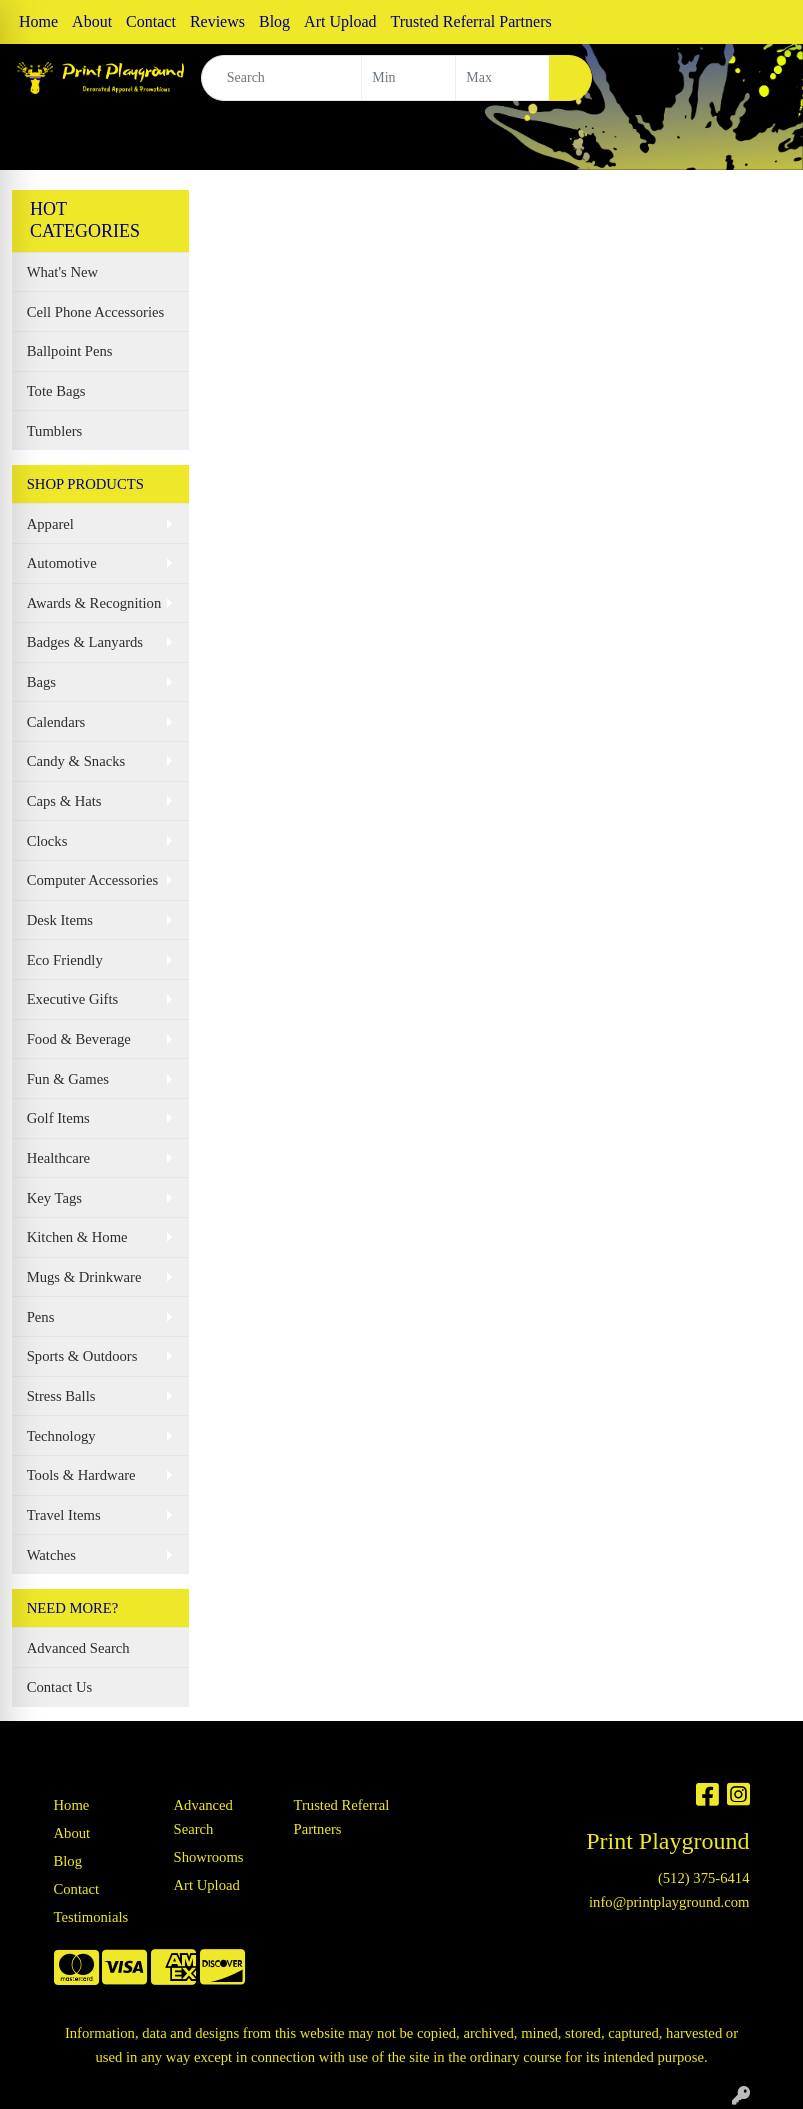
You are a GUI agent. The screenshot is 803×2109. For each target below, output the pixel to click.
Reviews (217, 21)
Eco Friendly (65, 960)
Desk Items (60, 920)
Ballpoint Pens (70, 351)
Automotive (62, 563)
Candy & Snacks (76, 761)
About (92, 21)
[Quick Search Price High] (502, 78)
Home (38, 21)
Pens (41, 1317)
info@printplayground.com (669, 1902)
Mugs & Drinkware (84, 1277)
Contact (151, 21)
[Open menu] (763, 141)
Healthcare (58, 1158)
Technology (61, 1436)
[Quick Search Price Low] (408, 78)
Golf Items (58, 1118)
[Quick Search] (282, 78)
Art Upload (340, 21)
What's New (62, 272)
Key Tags (54, 1198)
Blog (274, 21)
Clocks (47, 841)
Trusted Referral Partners (471, 21)
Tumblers (55, 431)
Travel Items (64, 1515)
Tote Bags (56, 391)
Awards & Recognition (94, 603)
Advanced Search (78, 1648)
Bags (41, 682)
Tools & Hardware (81, 1475)
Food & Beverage (79, 1039)
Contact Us (60, 1687)
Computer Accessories (92, 880)
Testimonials (91, 1917)
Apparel (50, 524)
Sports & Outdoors (82, 1356)
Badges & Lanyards (85, 642)
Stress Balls (61, 1396)
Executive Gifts (73, 999)
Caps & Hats (64, 801)
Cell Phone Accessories (96, 312)
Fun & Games (68, 1079)
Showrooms (209, 1857)
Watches (51, 1555)
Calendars (56, 722)
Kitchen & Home (77, 1237)
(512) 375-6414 (704, 1878)
